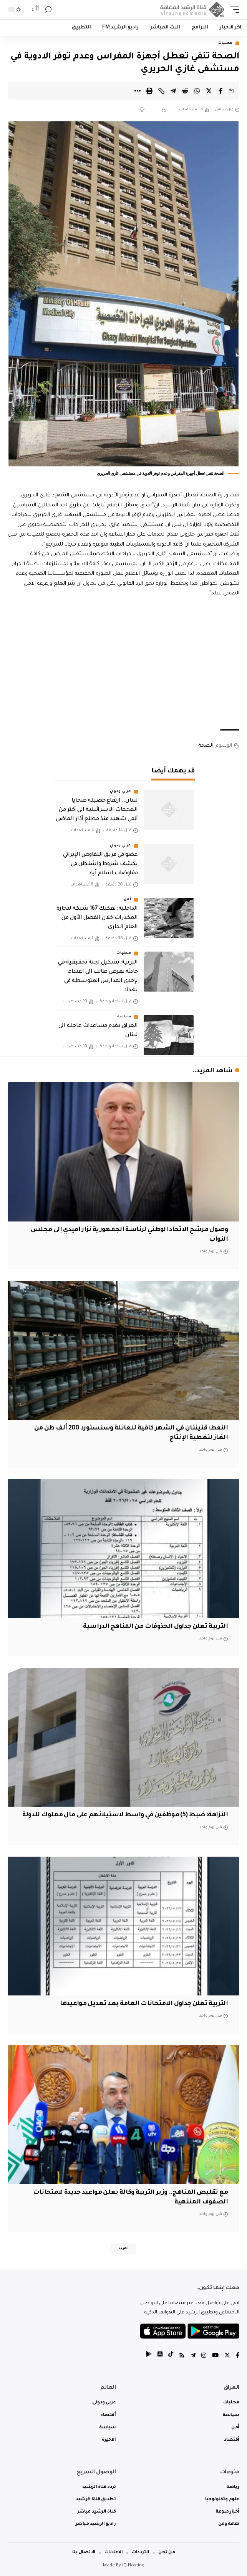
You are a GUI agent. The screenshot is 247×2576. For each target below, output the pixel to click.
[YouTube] (215, 2356)
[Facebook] (237, 2356)
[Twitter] (227, 2356)
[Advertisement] (123, 664)
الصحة (205, 746)
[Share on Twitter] (209, 91)
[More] (137, 91)
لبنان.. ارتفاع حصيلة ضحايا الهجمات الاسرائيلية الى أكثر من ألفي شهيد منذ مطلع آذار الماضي (97, 810)
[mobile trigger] (232, 9)
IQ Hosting (133, 2565)
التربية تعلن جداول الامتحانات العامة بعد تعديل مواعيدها (144, 2003)
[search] (48, 10)
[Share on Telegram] (173, 91)
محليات (225, 43)
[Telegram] (193, 2356)
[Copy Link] (161, 91)
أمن (127, 900)
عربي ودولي (120, 792)
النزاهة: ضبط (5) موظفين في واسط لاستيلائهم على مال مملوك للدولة (125, 1815)
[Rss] (182, 2356)
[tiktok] (170, 2356)
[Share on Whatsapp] (197, 91)
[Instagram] (203, 2356)
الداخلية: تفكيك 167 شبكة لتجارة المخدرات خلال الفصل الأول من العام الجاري (97, 918)
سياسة (124, 1017)
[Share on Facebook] (221, 91)
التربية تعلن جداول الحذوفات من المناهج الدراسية (155, 1626)
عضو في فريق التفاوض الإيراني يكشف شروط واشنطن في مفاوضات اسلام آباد (100, 864)
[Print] (149, 91)
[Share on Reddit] (185, 91)
